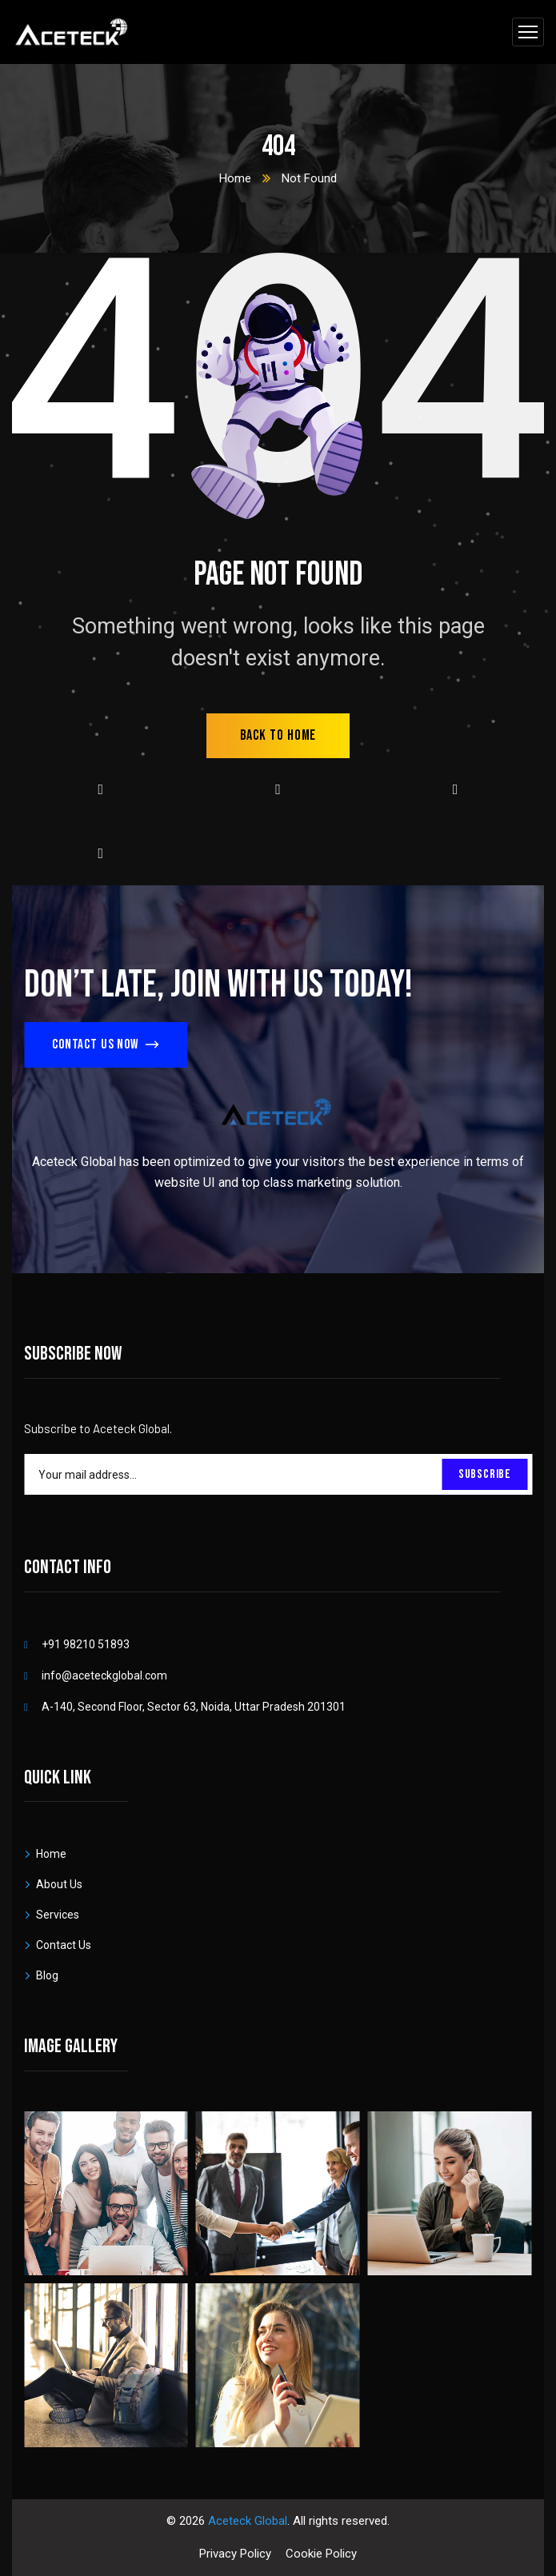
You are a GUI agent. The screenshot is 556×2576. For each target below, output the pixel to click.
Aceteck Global (247, 2521)
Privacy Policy (235, 2553)
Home (235, 178)
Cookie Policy (321, 2553)
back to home (278, 735)
